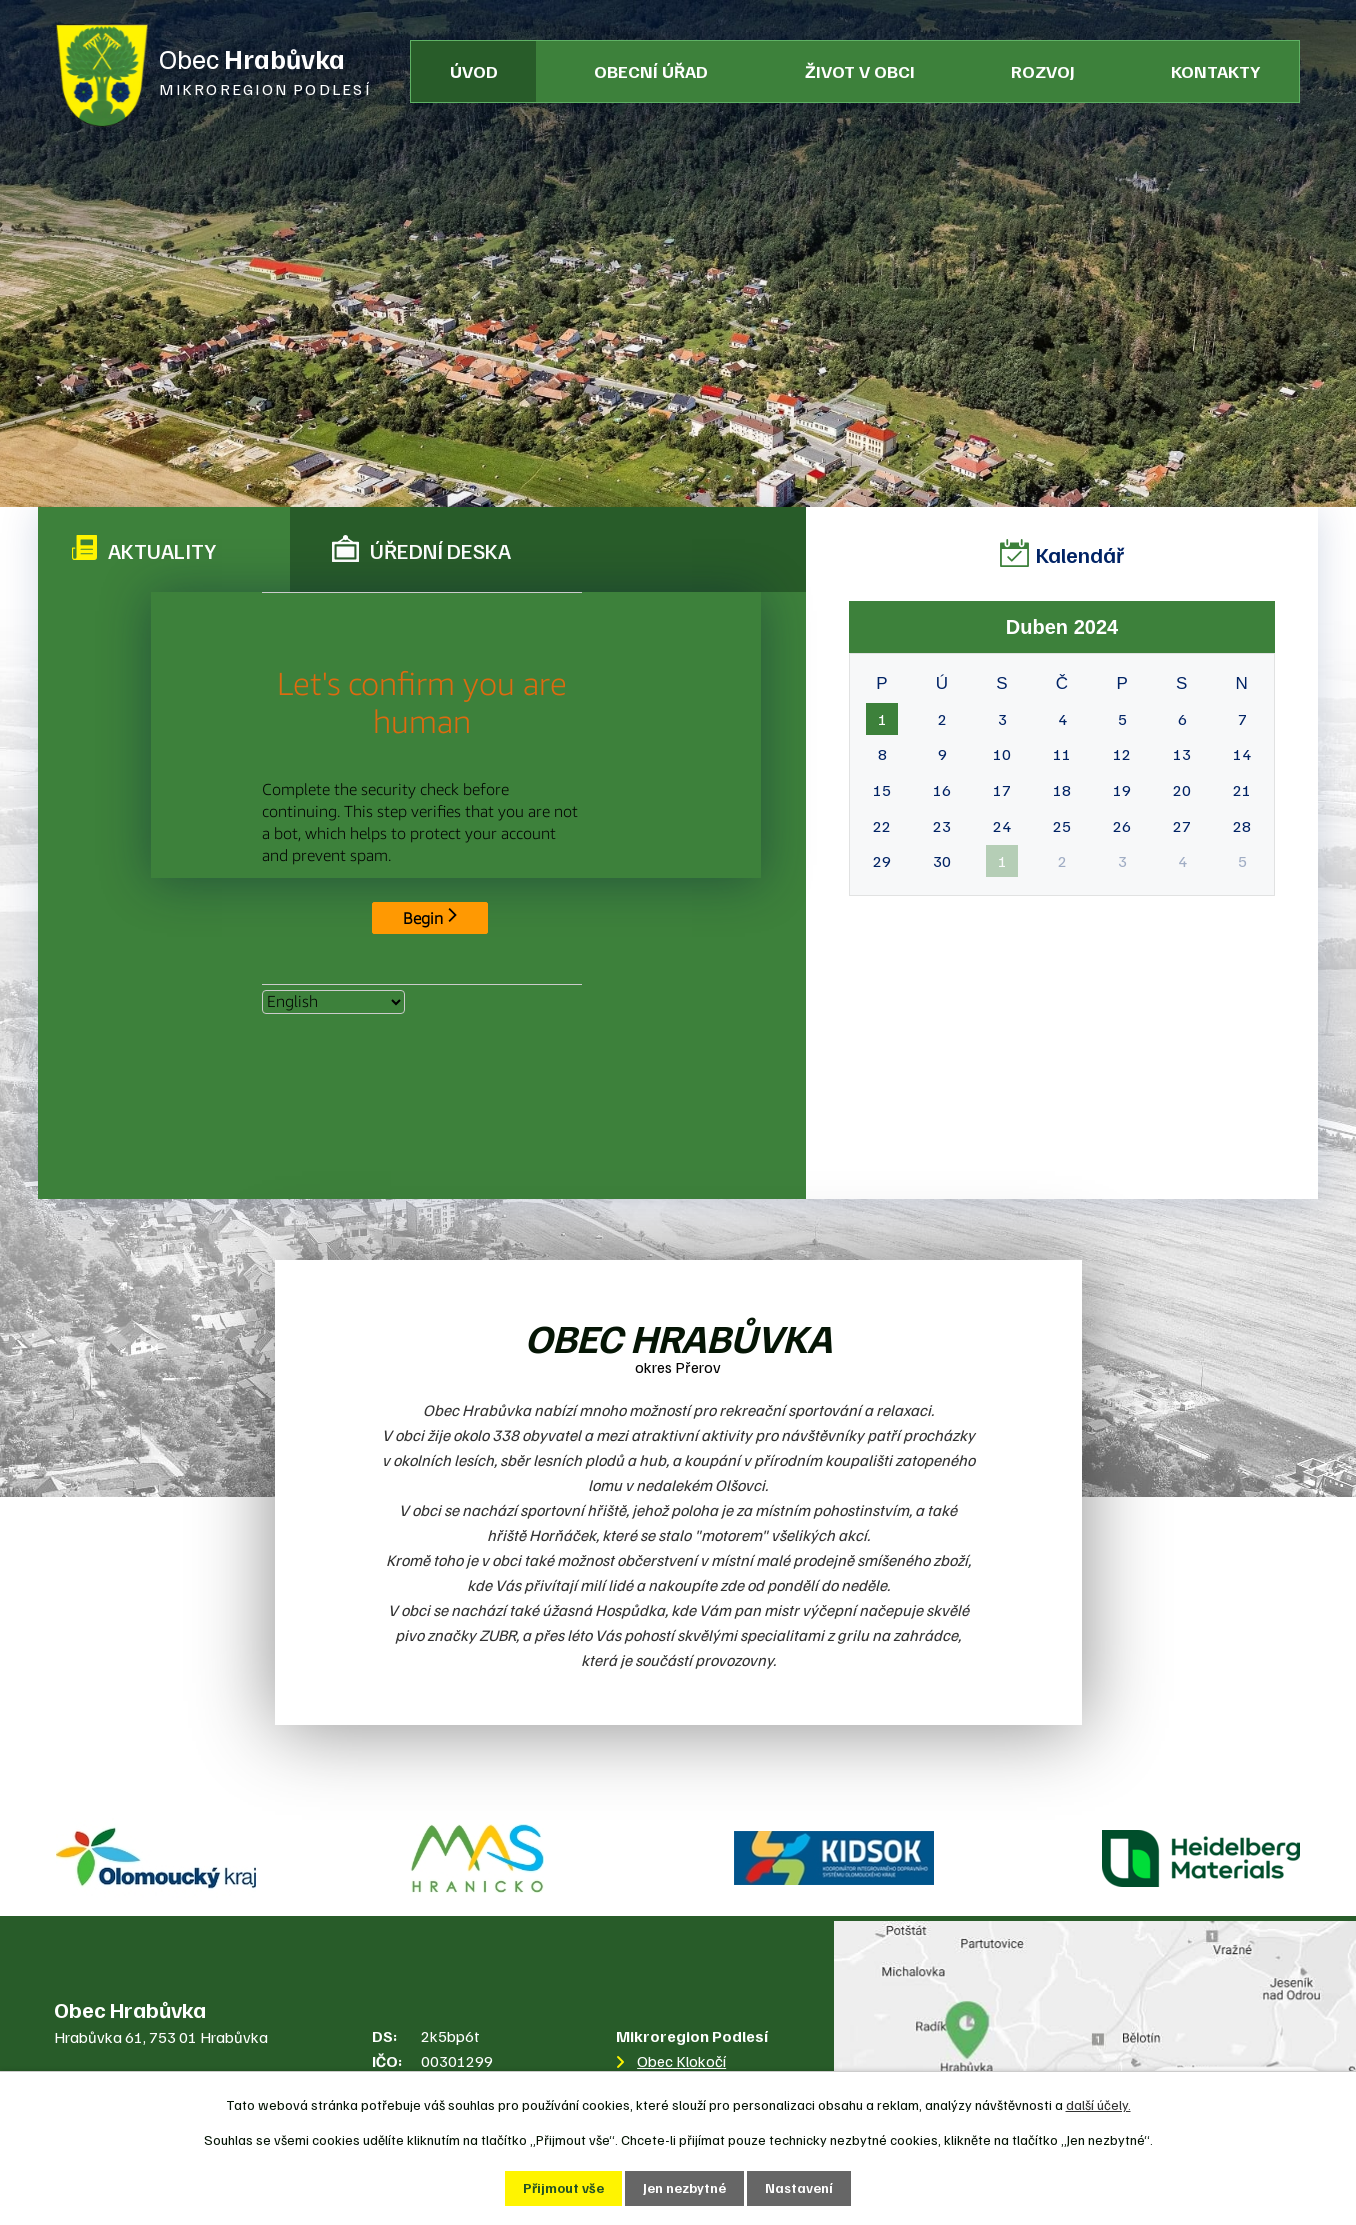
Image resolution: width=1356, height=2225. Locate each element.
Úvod (474, 71)
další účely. (1098, 2104)
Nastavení (799, 2188)
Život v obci (860, 71)
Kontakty (1215, 71)
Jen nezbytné (684, 2188)
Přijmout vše (563, 2188)
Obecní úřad (651, 71)
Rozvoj (1043, 71)
